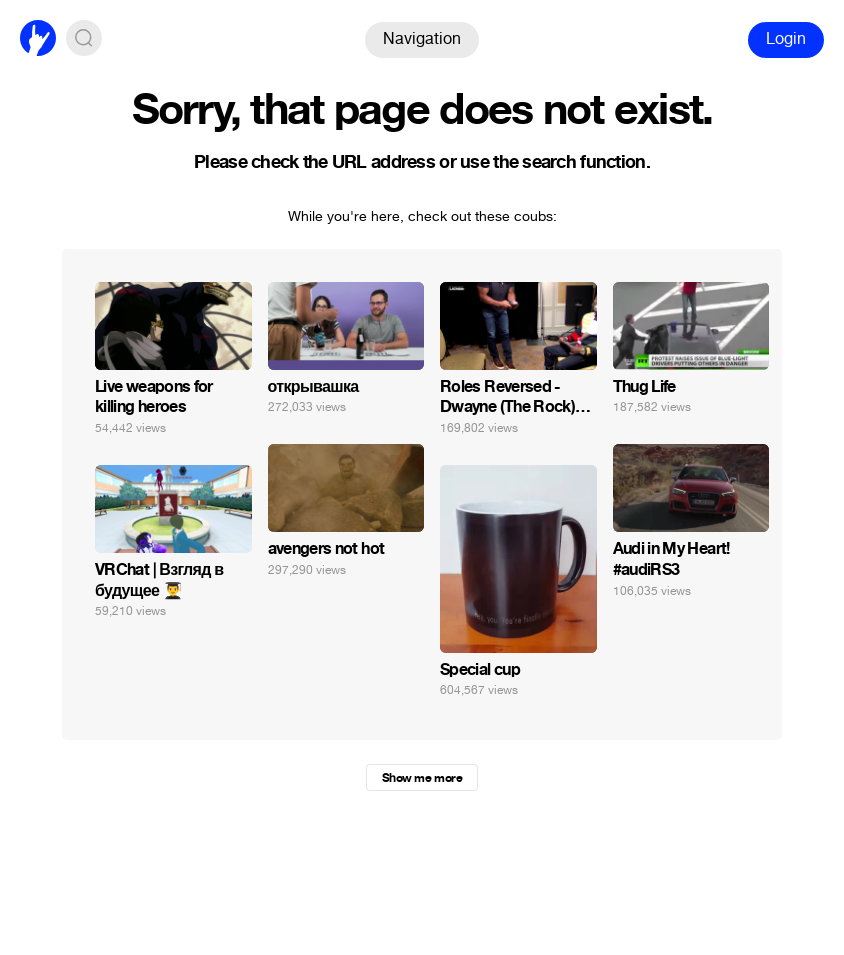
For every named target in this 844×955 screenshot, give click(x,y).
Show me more (422, 778)
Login (786, 38)
